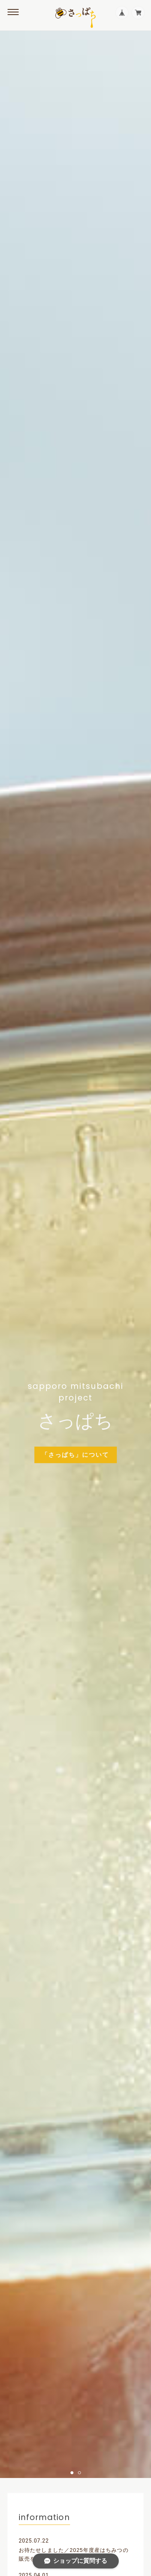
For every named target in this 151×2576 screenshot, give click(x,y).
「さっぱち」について (75, 1454)
